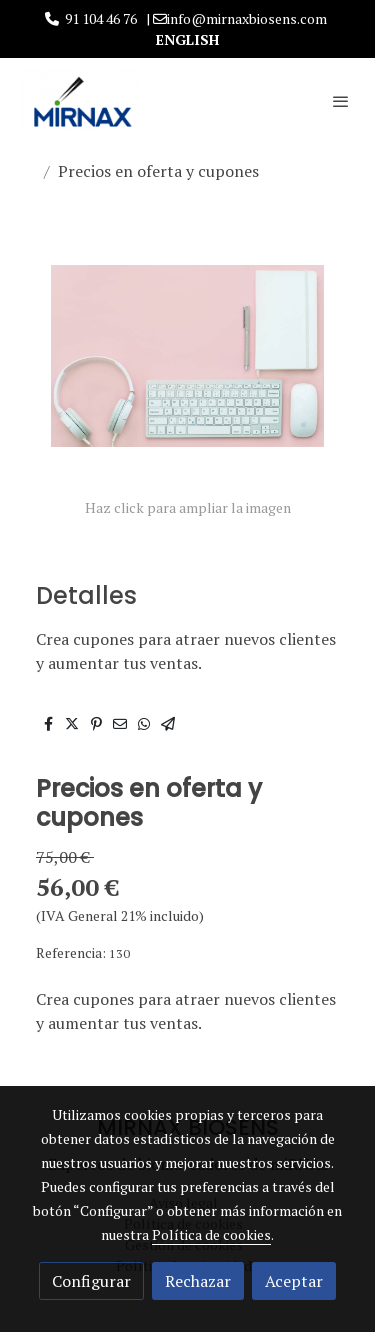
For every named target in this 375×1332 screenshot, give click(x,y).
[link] (80, 100)
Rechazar (198, 1281)
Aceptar (294, 1281)
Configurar (91, 1281)
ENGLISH (187, 39)
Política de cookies (211, 1234)
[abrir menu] (341, 101)
